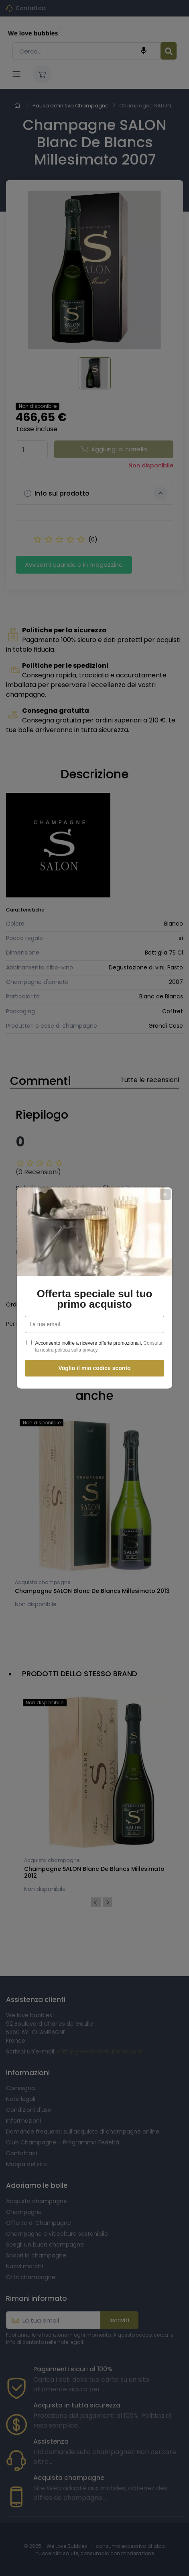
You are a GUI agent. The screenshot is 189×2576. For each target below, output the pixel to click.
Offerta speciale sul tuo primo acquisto (94, 1298)
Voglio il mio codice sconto (94, 1368)
